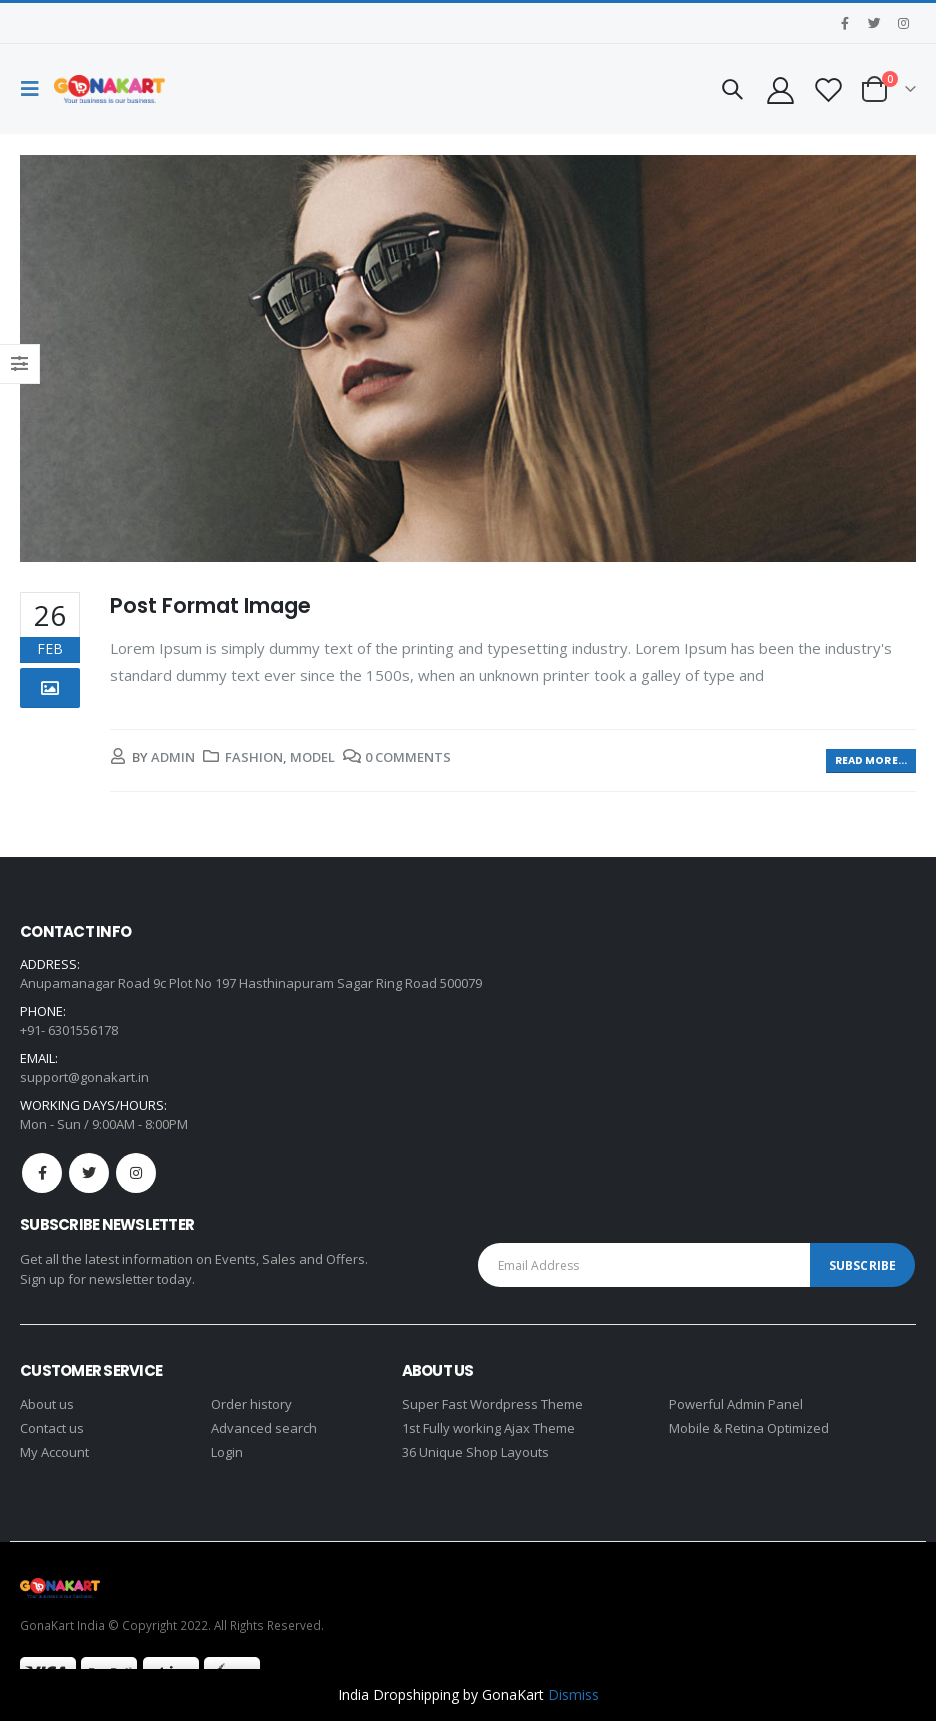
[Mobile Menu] (35, 89)
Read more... (871, 760)
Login (227, 1452)
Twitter (89, 1173)
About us (47, 1404)
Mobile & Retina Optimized (749, 1428)
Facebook (42, 1173)
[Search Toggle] (732, 89)
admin (173, 757)
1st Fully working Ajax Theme (488, 1428)
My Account (54, 1452)
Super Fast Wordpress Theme (492, 1404)
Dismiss (573, 1694)
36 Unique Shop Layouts (475, 1452)
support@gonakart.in (84, 1077)
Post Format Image (210, 605)
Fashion (254, 757)
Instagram (136, 1173)
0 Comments (408, 757)
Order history (251, 1404)
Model (312, 757)
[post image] (468, 358)
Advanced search (264, 1428)
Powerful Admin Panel (736, 1404)
